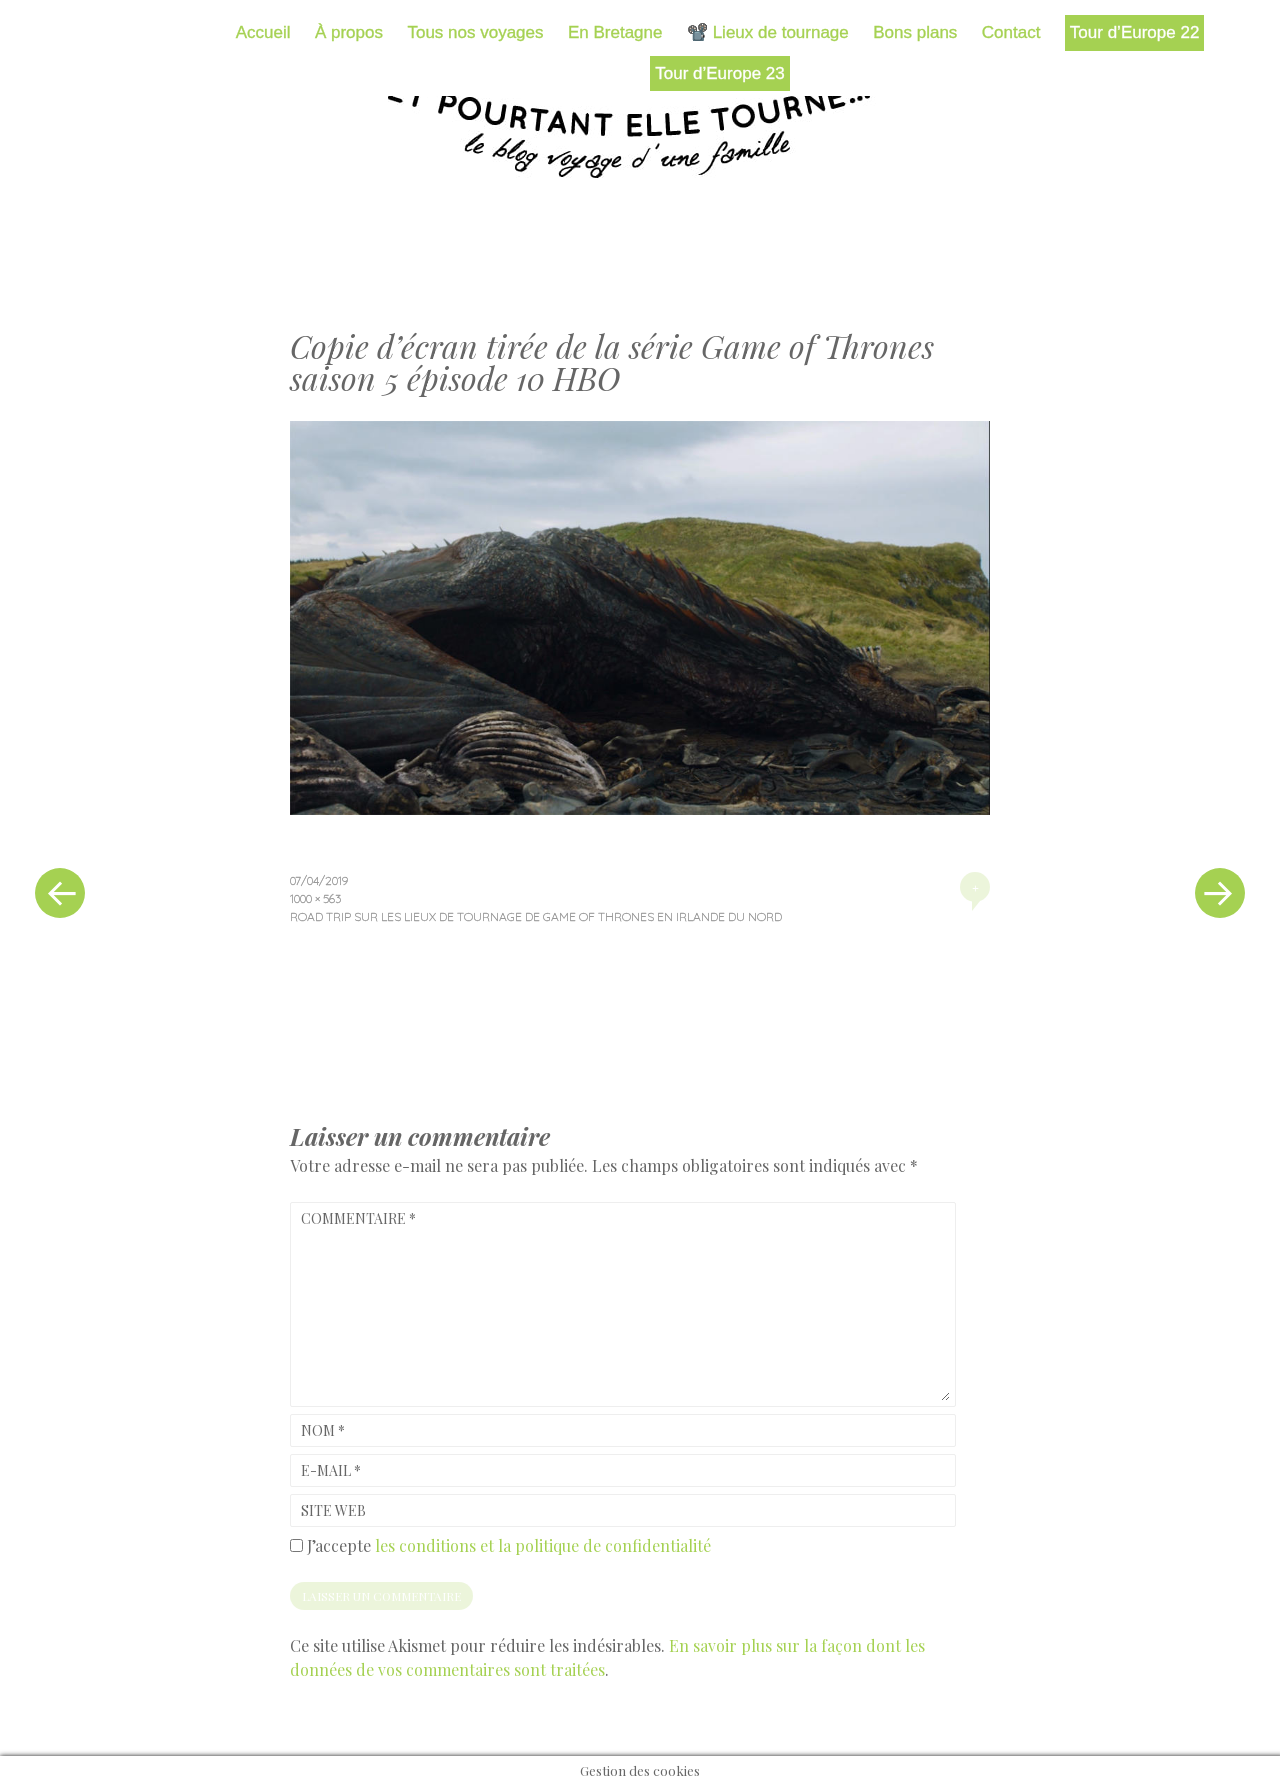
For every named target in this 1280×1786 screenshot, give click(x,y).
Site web (333, 1510)
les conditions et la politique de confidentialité (543, 1545)
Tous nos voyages (475, 32)
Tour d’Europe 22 (1134, 32)
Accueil (263, 32)
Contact (1011, 32)
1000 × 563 (315, 898)
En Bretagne (615, 32)
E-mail (331, 1470)
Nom (323, 1430)
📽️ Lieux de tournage (768, 32)
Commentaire (358, 1218)
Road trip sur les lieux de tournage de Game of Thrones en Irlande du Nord (536, 916)
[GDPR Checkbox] (296, 1545)
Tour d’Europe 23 (719, 73)
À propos (349, 32)
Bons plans (915, 32)
